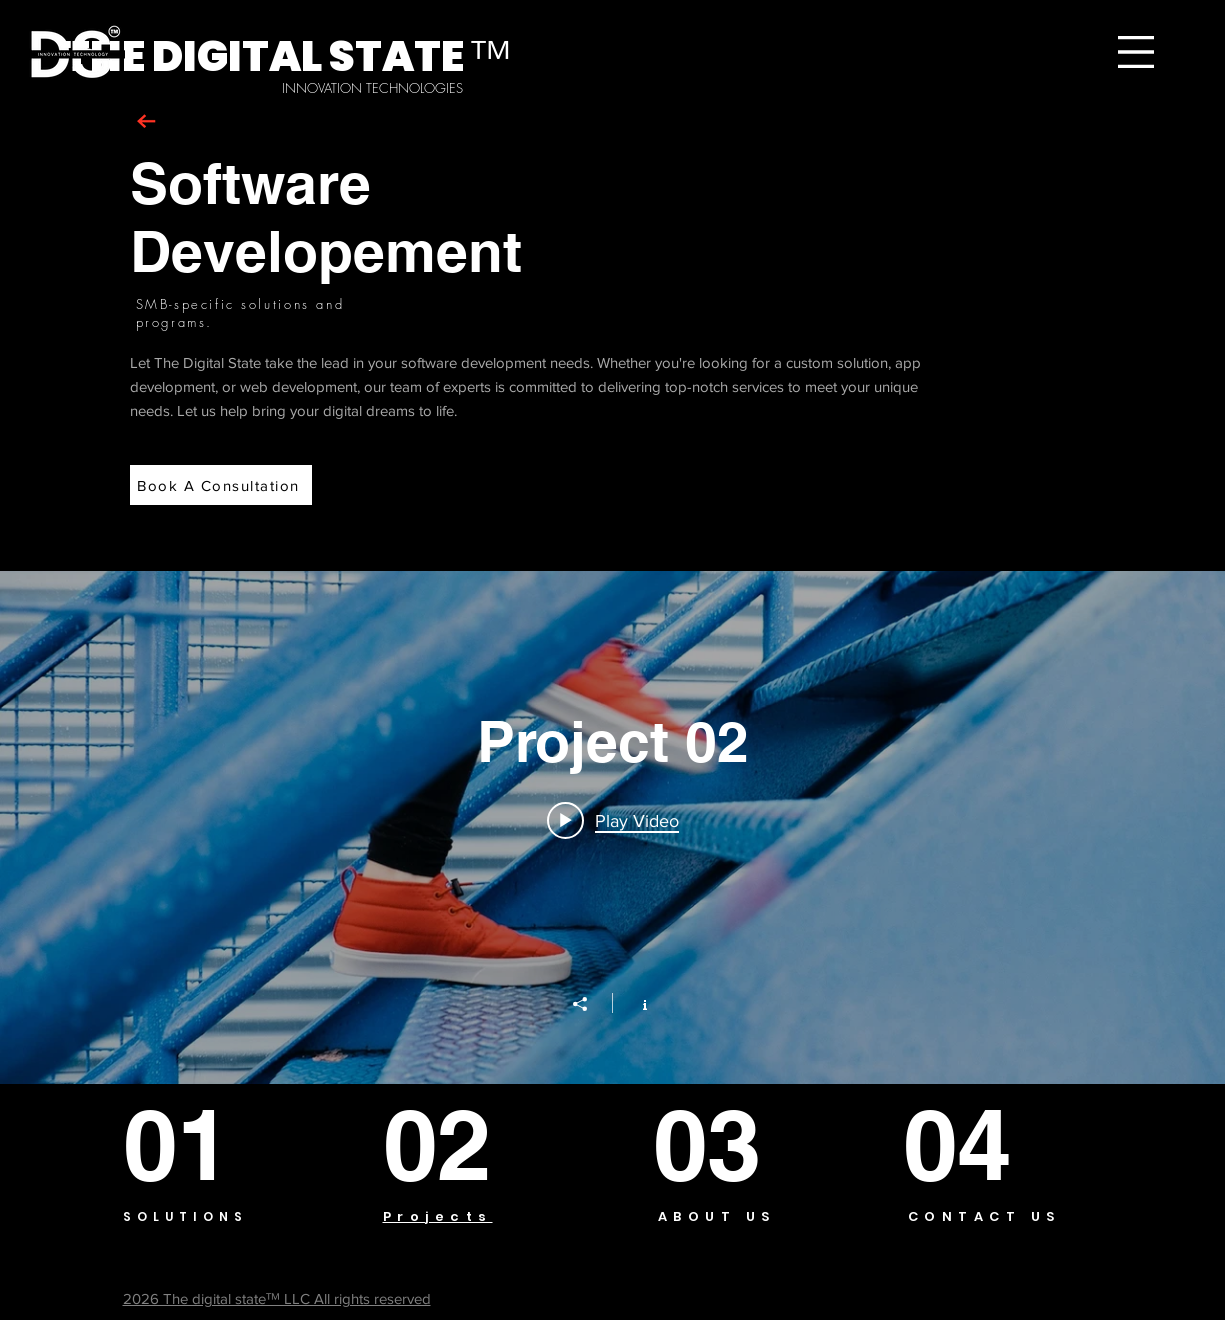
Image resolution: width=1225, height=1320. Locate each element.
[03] (723, 1144)
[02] (459, 1144)
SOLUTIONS (185, 1216)
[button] (1136, 52)
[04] (976, 1144)
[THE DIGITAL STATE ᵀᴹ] (287, 57)
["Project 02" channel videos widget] (612, 827)
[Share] (590, 1004)
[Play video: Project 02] (613, 820)
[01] (196, 1144)
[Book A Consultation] (221, 485)
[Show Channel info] (634, 1003)
